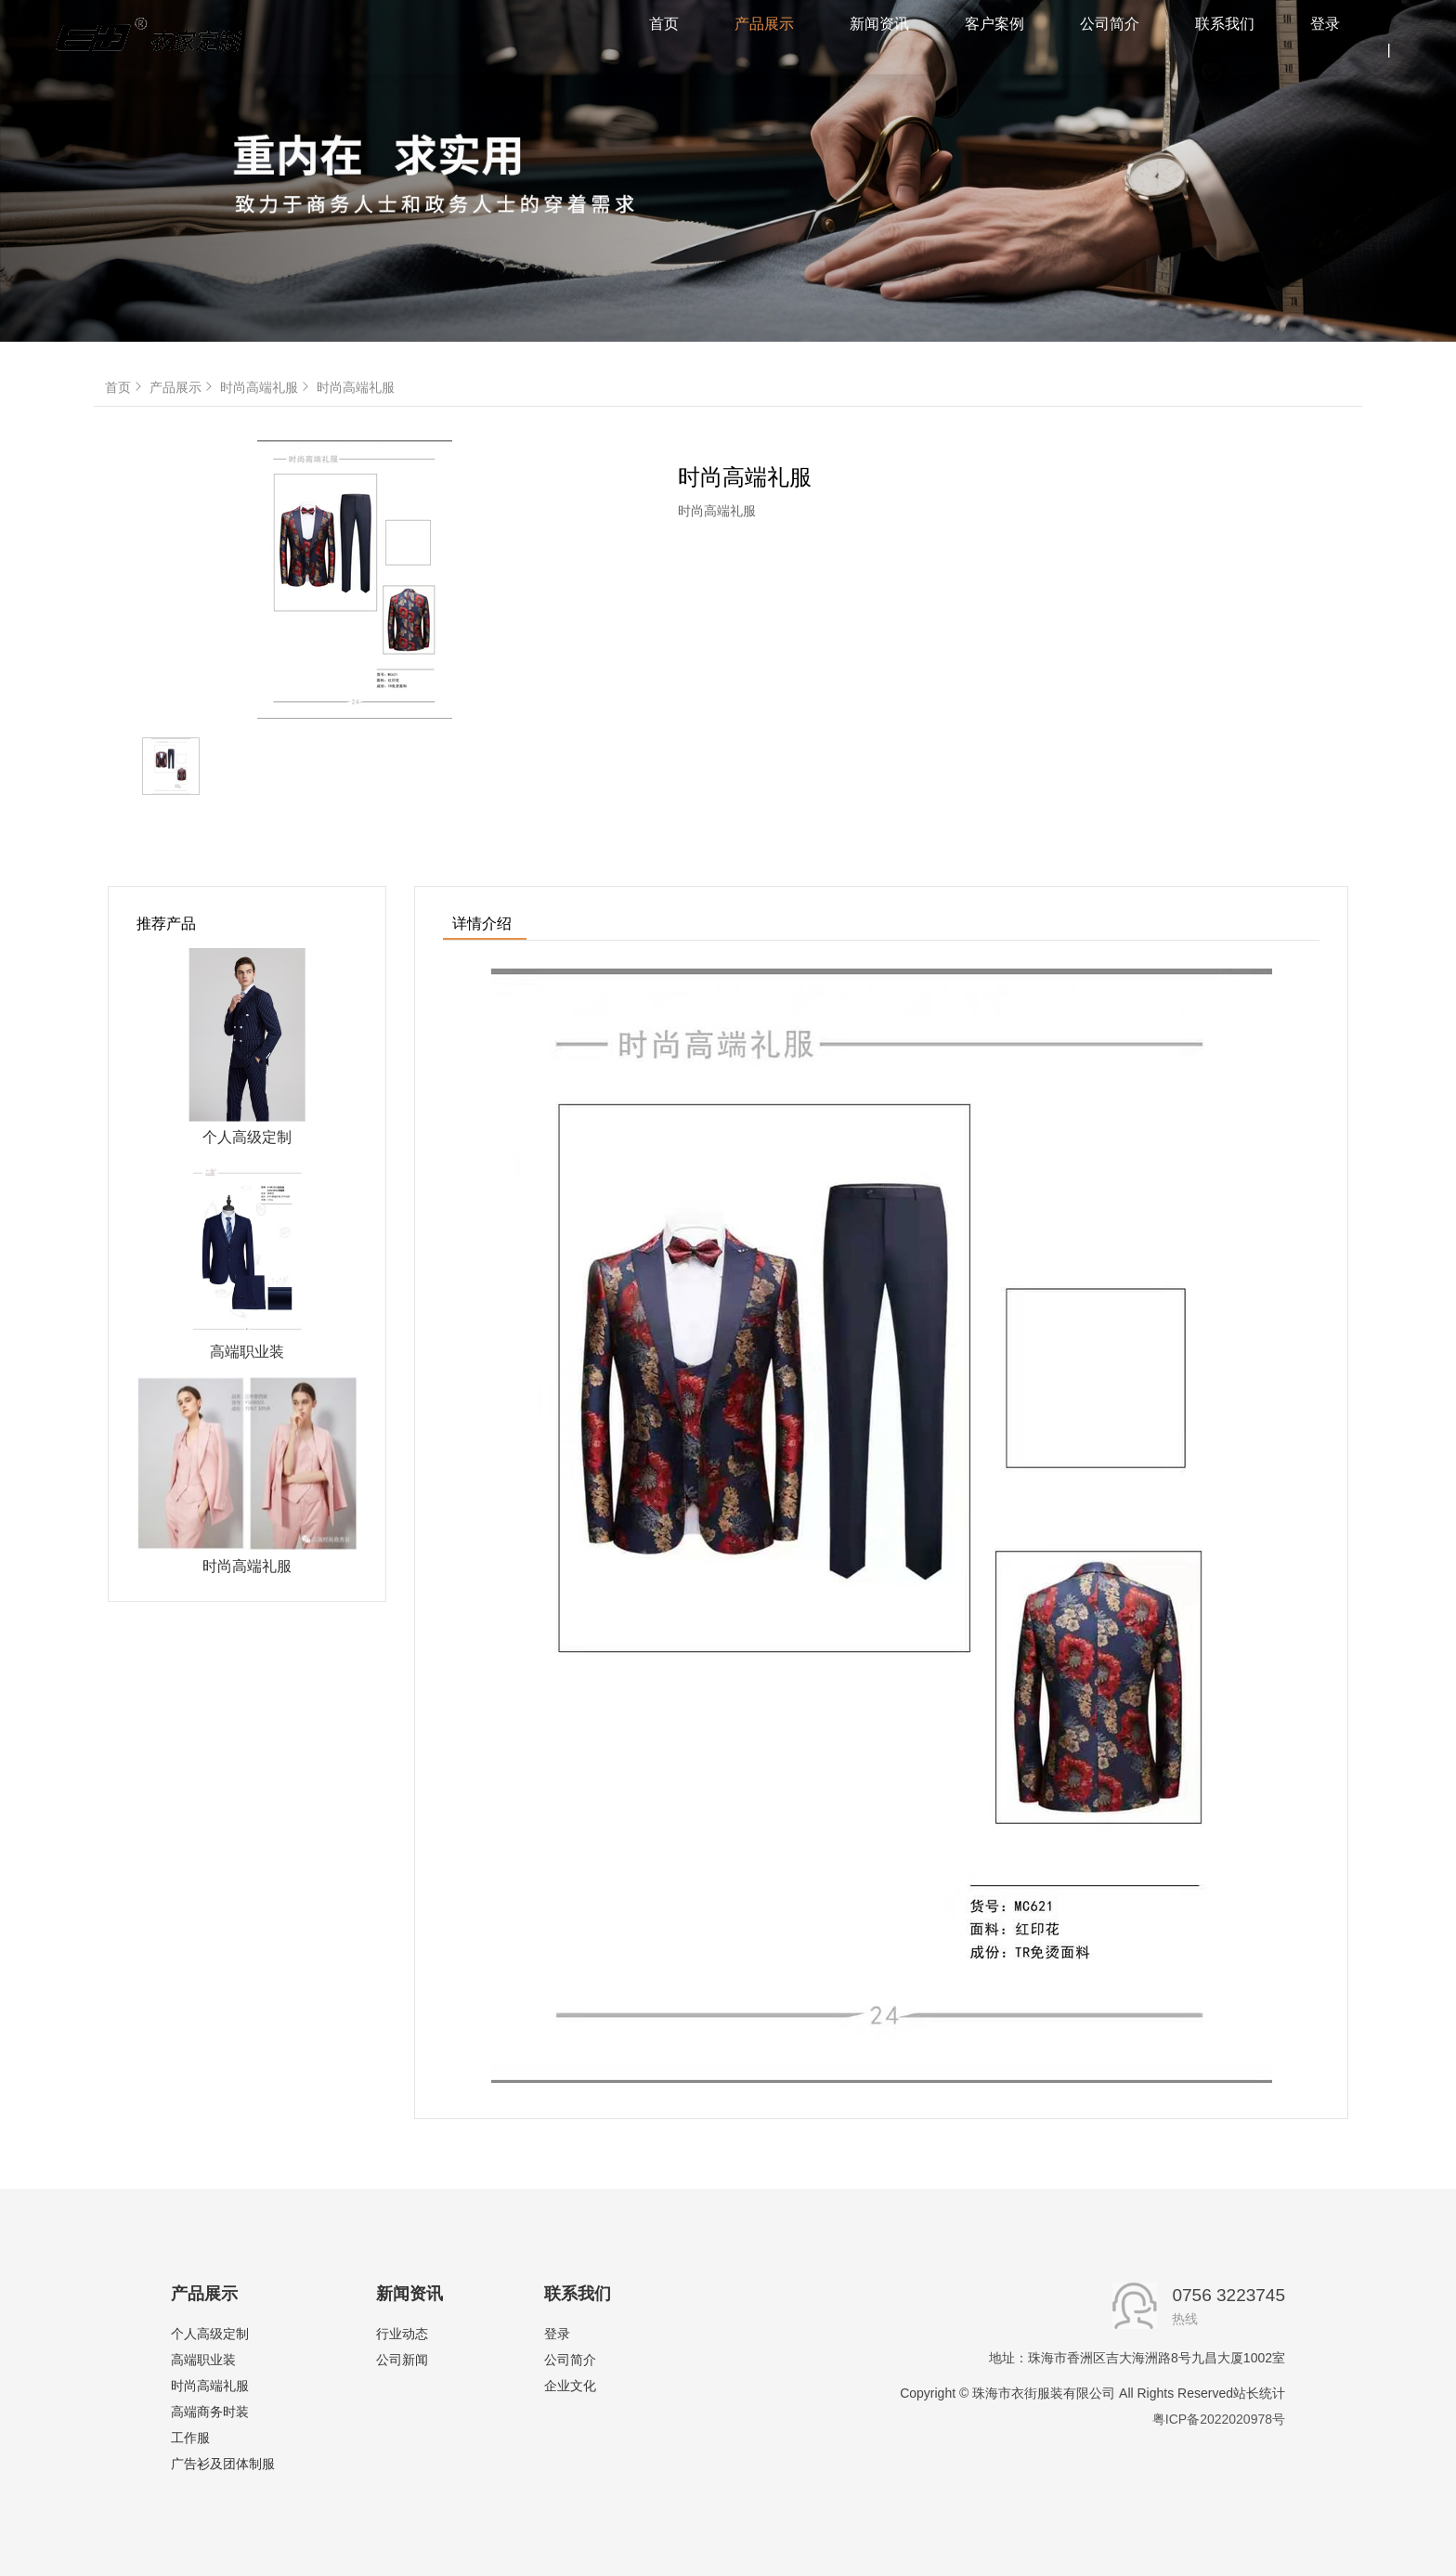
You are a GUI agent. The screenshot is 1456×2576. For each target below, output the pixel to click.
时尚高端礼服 (266, 387)
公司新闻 (402, 2359)
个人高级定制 (210, 2333)
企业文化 (570, 2385)
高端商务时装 (210, 2411)
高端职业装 (203, 2359)
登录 (557, 2333)
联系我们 (577, 2293)
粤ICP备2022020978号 (1218, 2419)
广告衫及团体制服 (223, 2463)
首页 (125, 387)
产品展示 (183, 387)
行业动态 (402, 2333)
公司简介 (570, 2359)
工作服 (190, 2437)
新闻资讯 (409, 2293)
